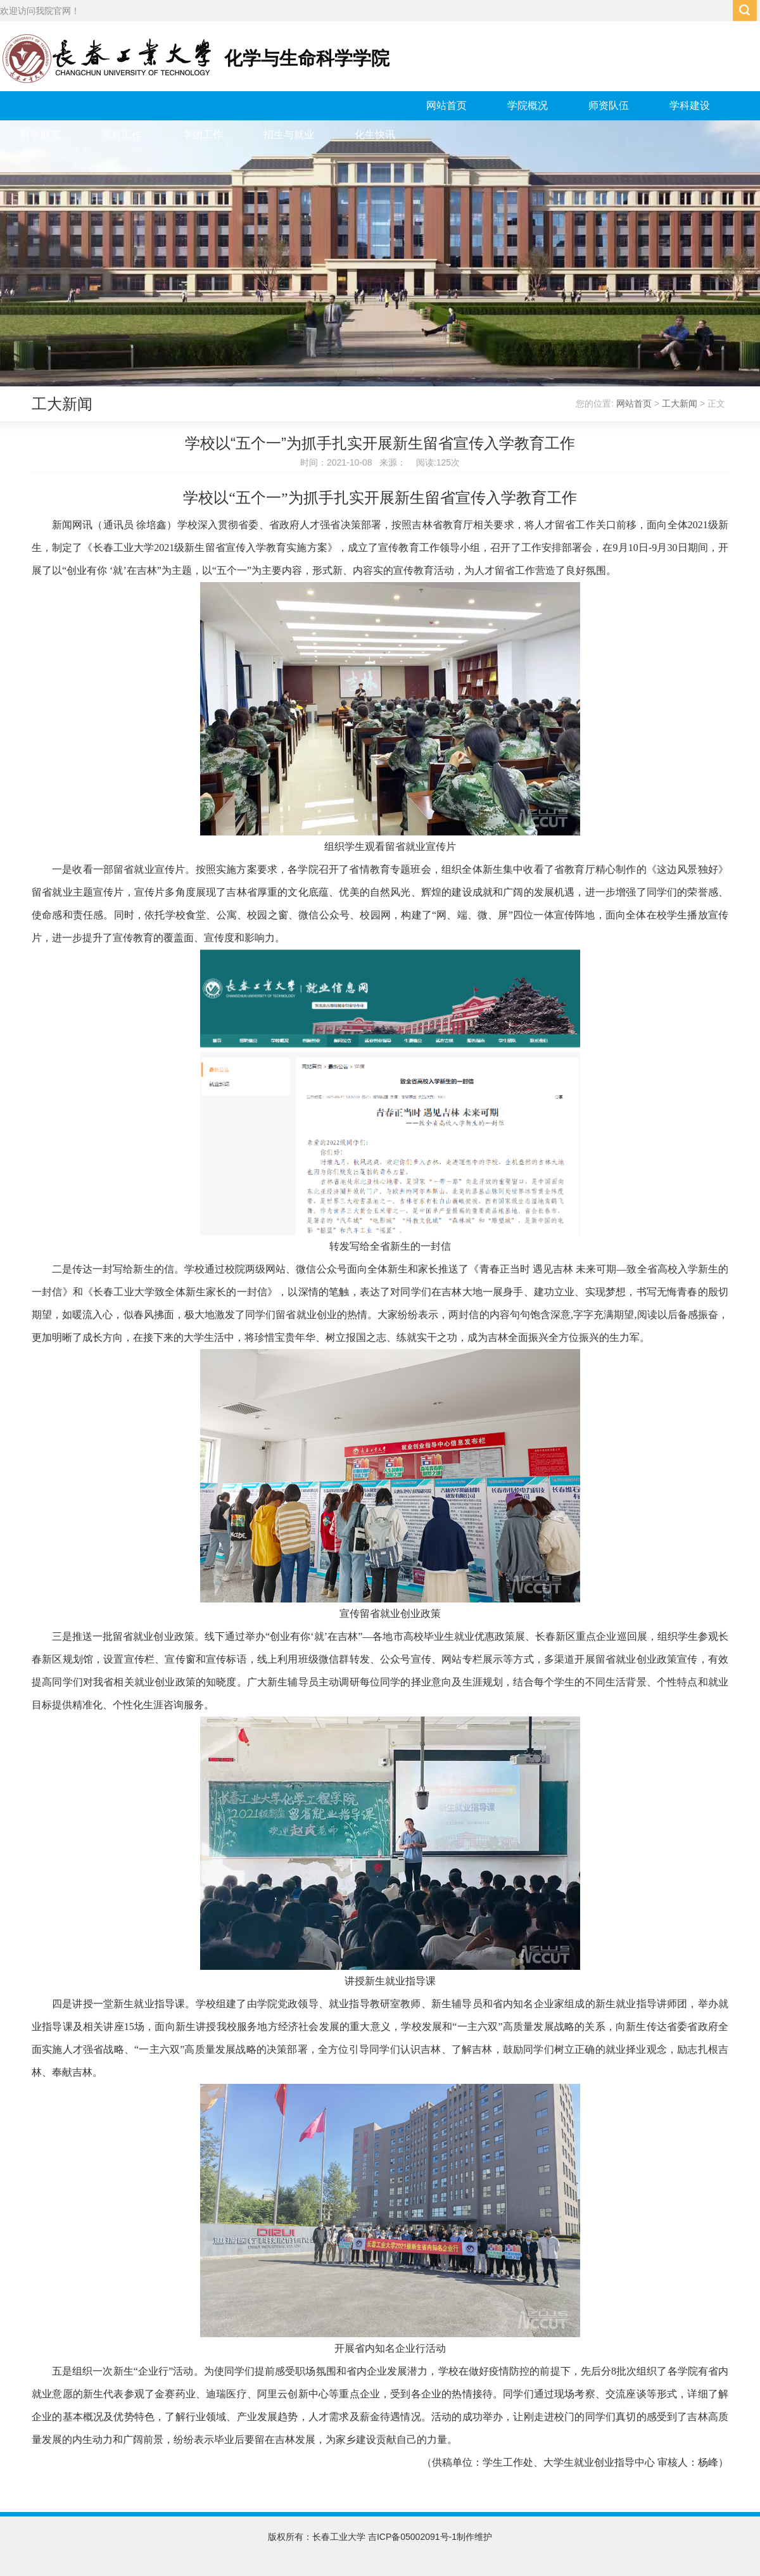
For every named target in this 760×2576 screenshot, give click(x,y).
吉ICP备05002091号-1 (412, 2537)
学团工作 (202, 134)
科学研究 (40, 134)
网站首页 (446, 105)
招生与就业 (288, 134)
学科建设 (689, 105)
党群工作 (121, 134)
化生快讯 (375, 134)
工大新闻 (679, 403)
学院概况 (527, 105)
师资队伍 (608, 105)
